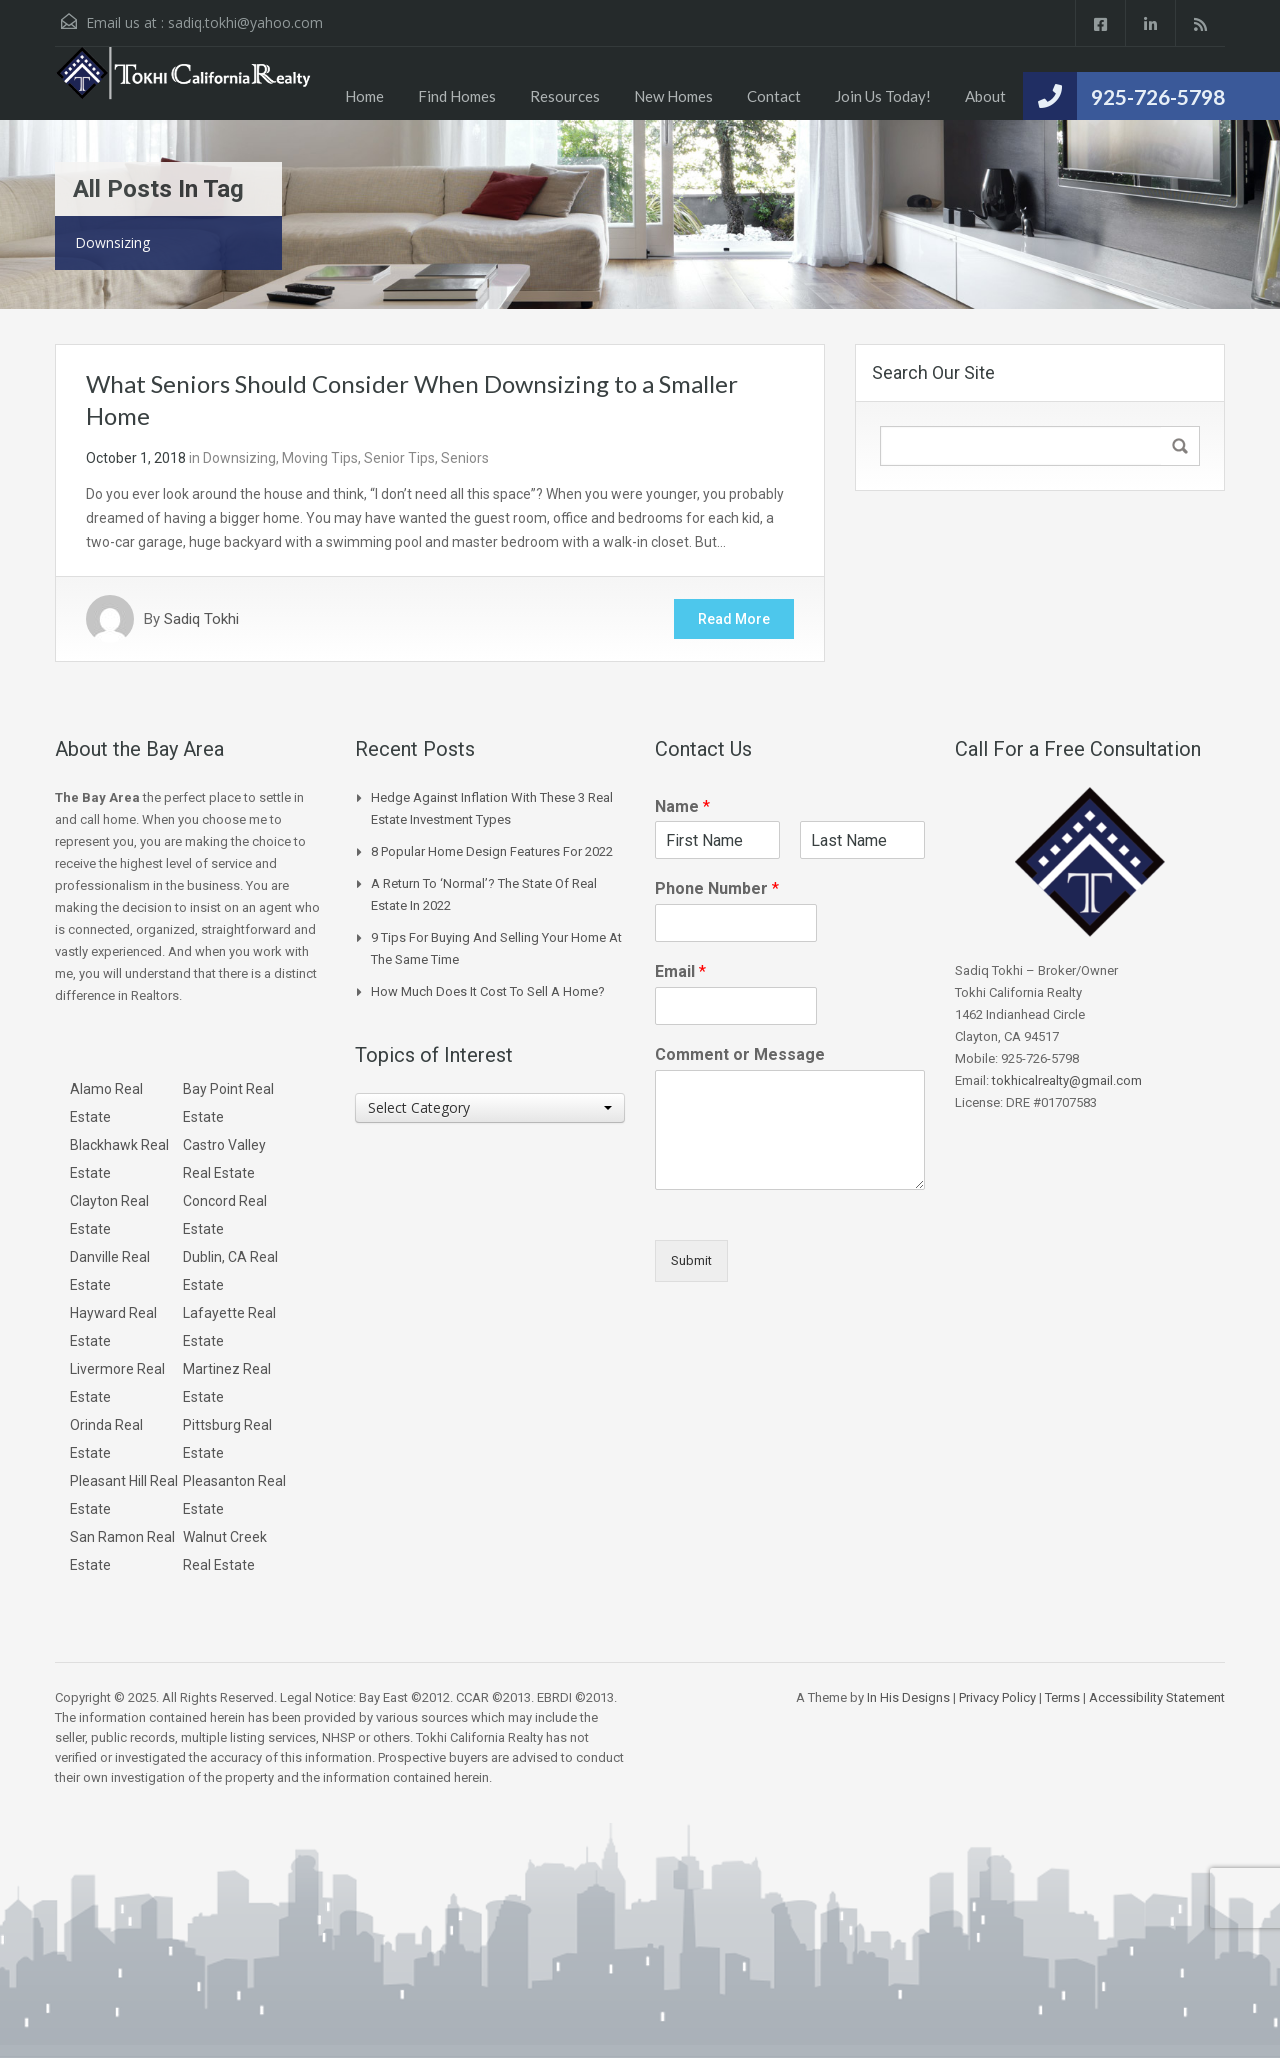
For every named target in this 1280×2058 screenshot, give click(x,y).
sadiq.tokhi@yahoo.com (245, 22)
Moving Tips (320, 458)
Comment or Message (740, 1054)
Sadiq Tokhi (201, 619)
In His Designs (908, 1697)
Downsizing (239, 458)
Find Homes (457, 96)
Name (682, 806)
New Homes (673, 96)
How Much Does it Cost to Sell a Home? (488, 991)
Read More (734, 619)
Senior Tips (399, 458)
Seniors (465, 458)
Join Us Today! (883, 96)
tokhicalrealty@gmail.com (1067, 1080)
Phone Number (717, 888)
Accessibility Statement (1157, 1697)
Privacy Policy (997, 1697)
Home (364, 96)
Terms (1062, 1697)
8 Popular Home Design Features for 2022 (492, 851)
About (985, 96)
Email (680, 971)
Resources (565, 96)
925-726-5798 (1158, 96)
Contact (774, 96)
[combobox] (490, 1108)
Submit (691, 1260)
